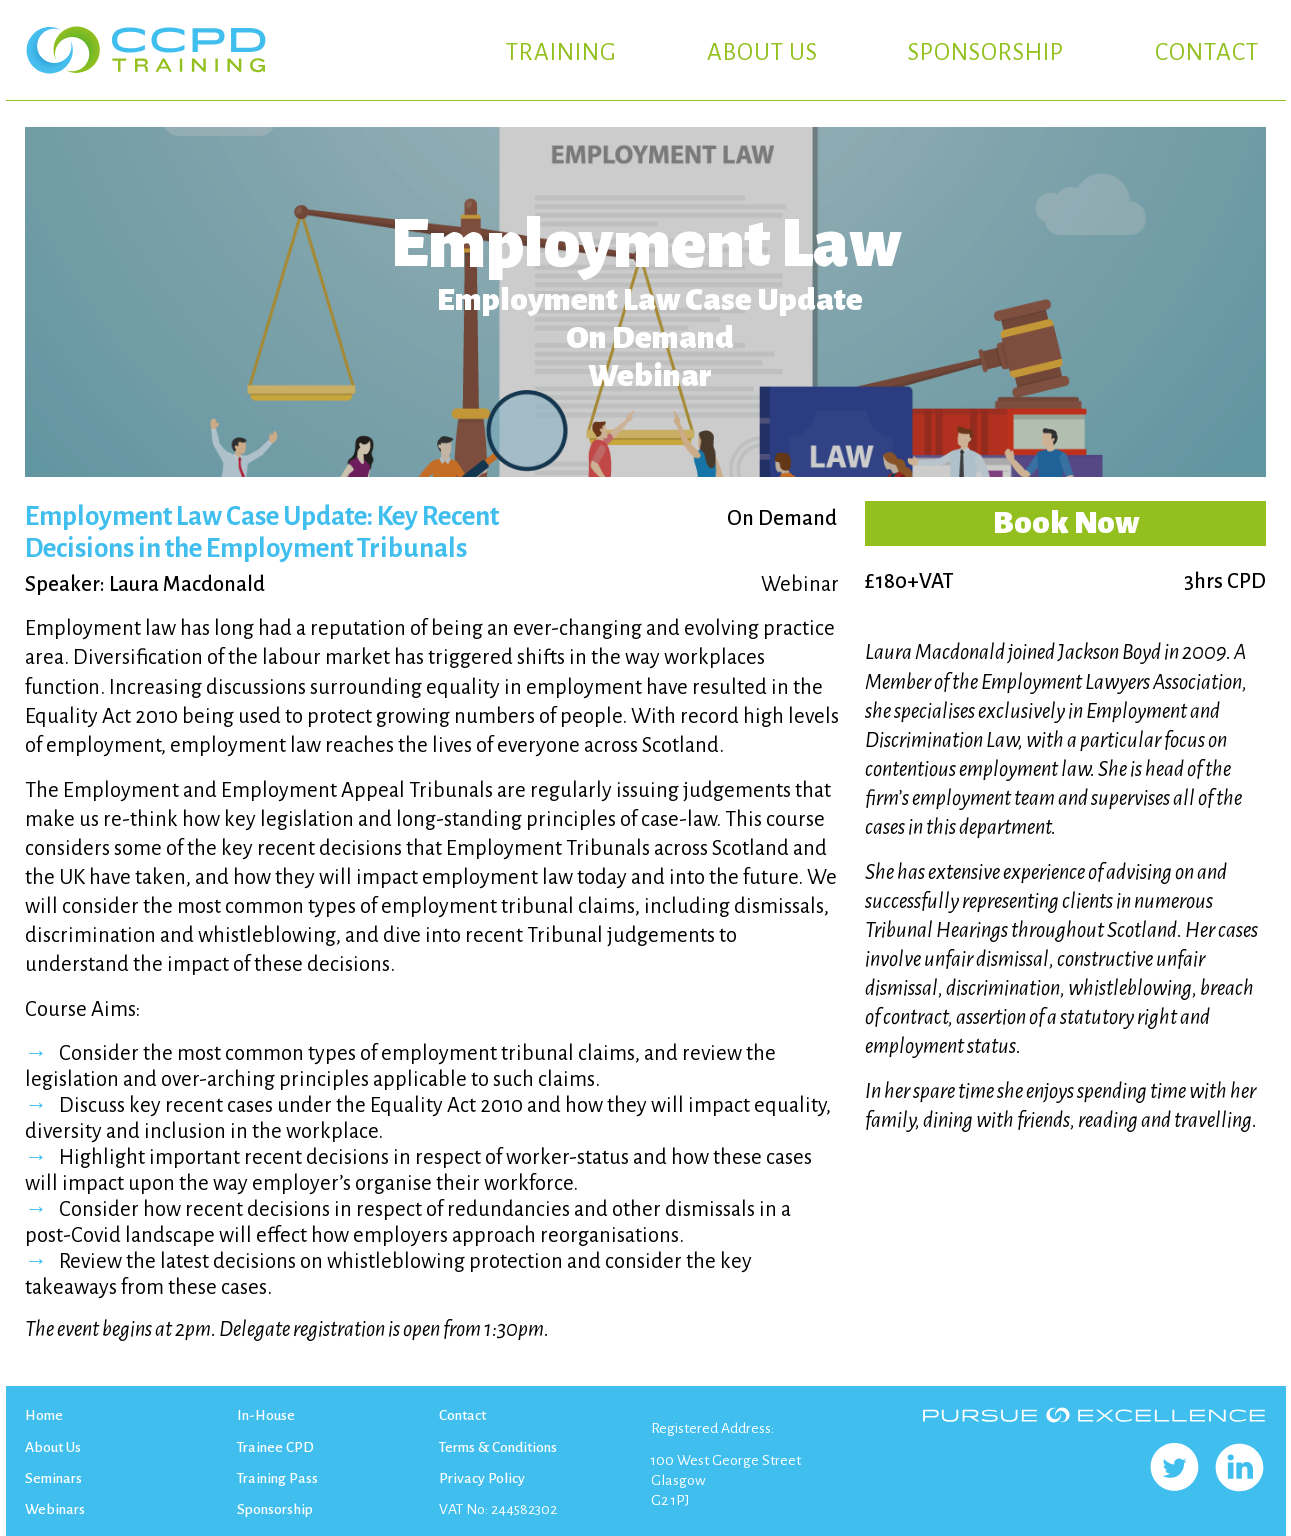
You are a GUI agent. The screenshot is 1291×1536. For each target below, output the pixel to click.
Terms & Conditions (498, 1447)
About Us (53, 1447)
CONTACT (1207, 52)
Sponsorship (275, 1509)
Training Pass (277, 1478)
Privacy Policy (482, 1478)
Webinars (55, 1509)
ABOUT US (762, 52)
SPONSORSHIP (986, 52)
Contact (462, 1415)
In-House (266, 1415)
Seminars (53, 1478)
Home (44, 1415)
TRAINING (561, 52)
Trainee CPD (275, 1447)
